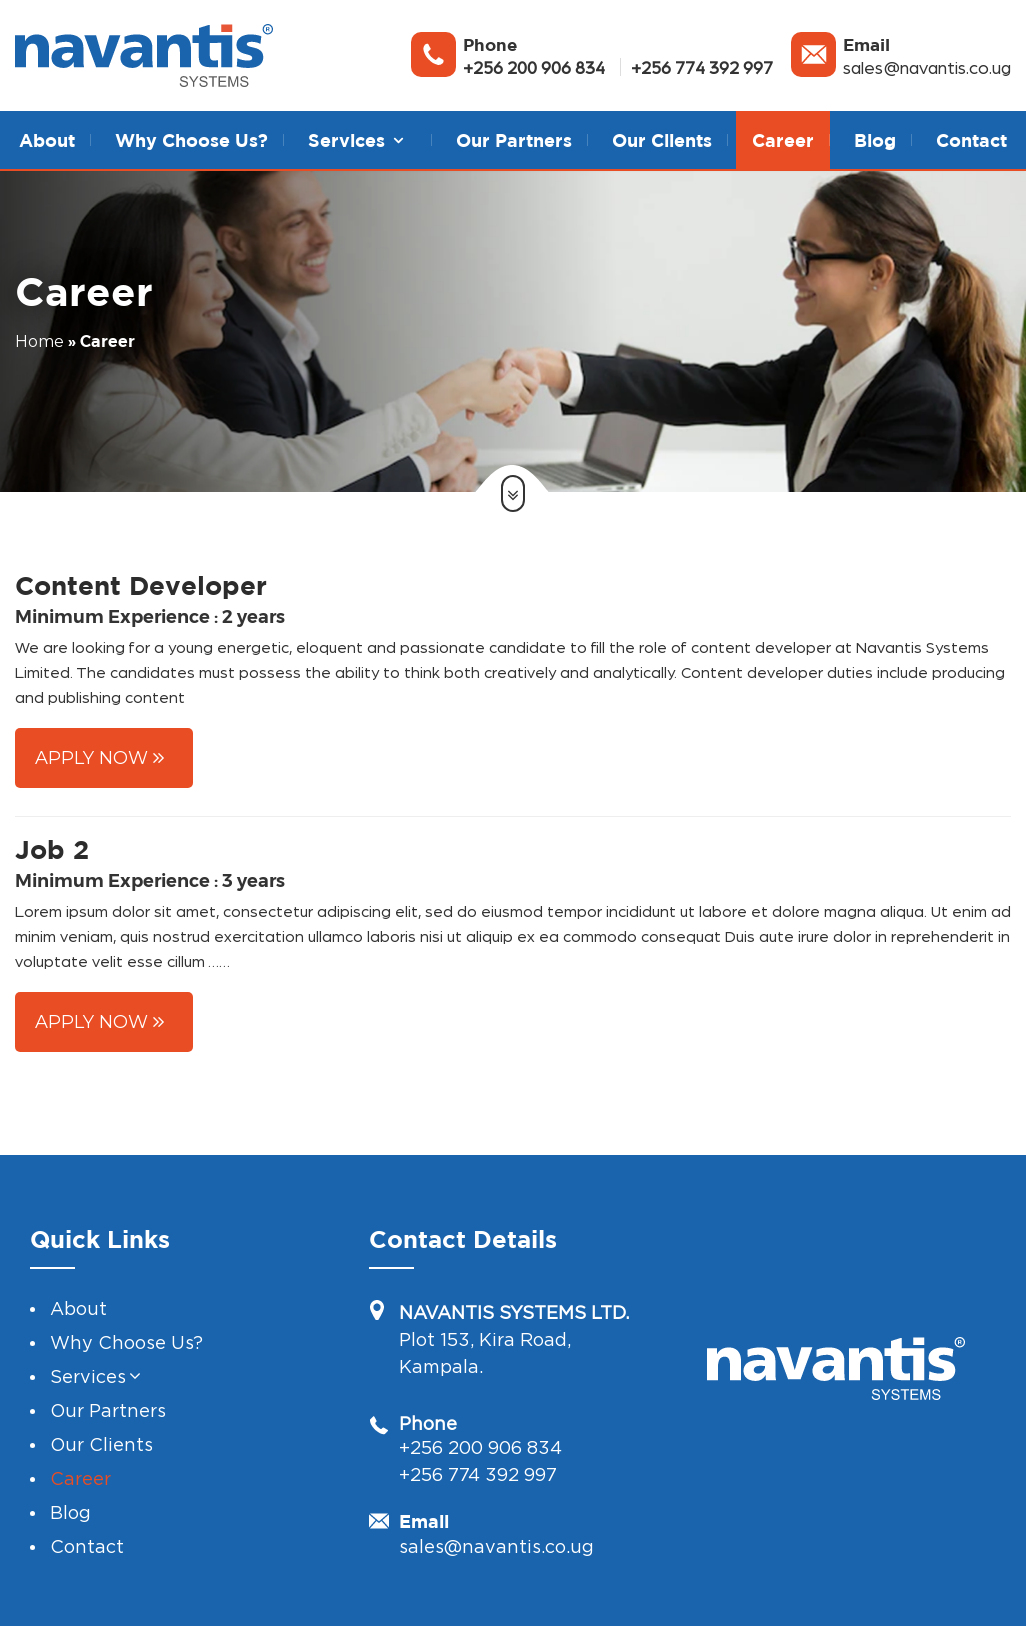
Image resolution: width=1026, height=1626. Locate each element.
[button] (398, 140)
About (47, 140)
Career (783, 140)
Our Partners (514, 140)
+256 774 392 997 (702, 67)
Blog (875, 140)
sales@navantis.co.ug (927, 67)
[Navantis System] (144, 55)
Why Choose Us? (191, 140)
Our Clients (662, 140)
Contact (971, 140)
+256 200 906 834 (534, 67)
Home (39, 341)
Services (88, 1376)
